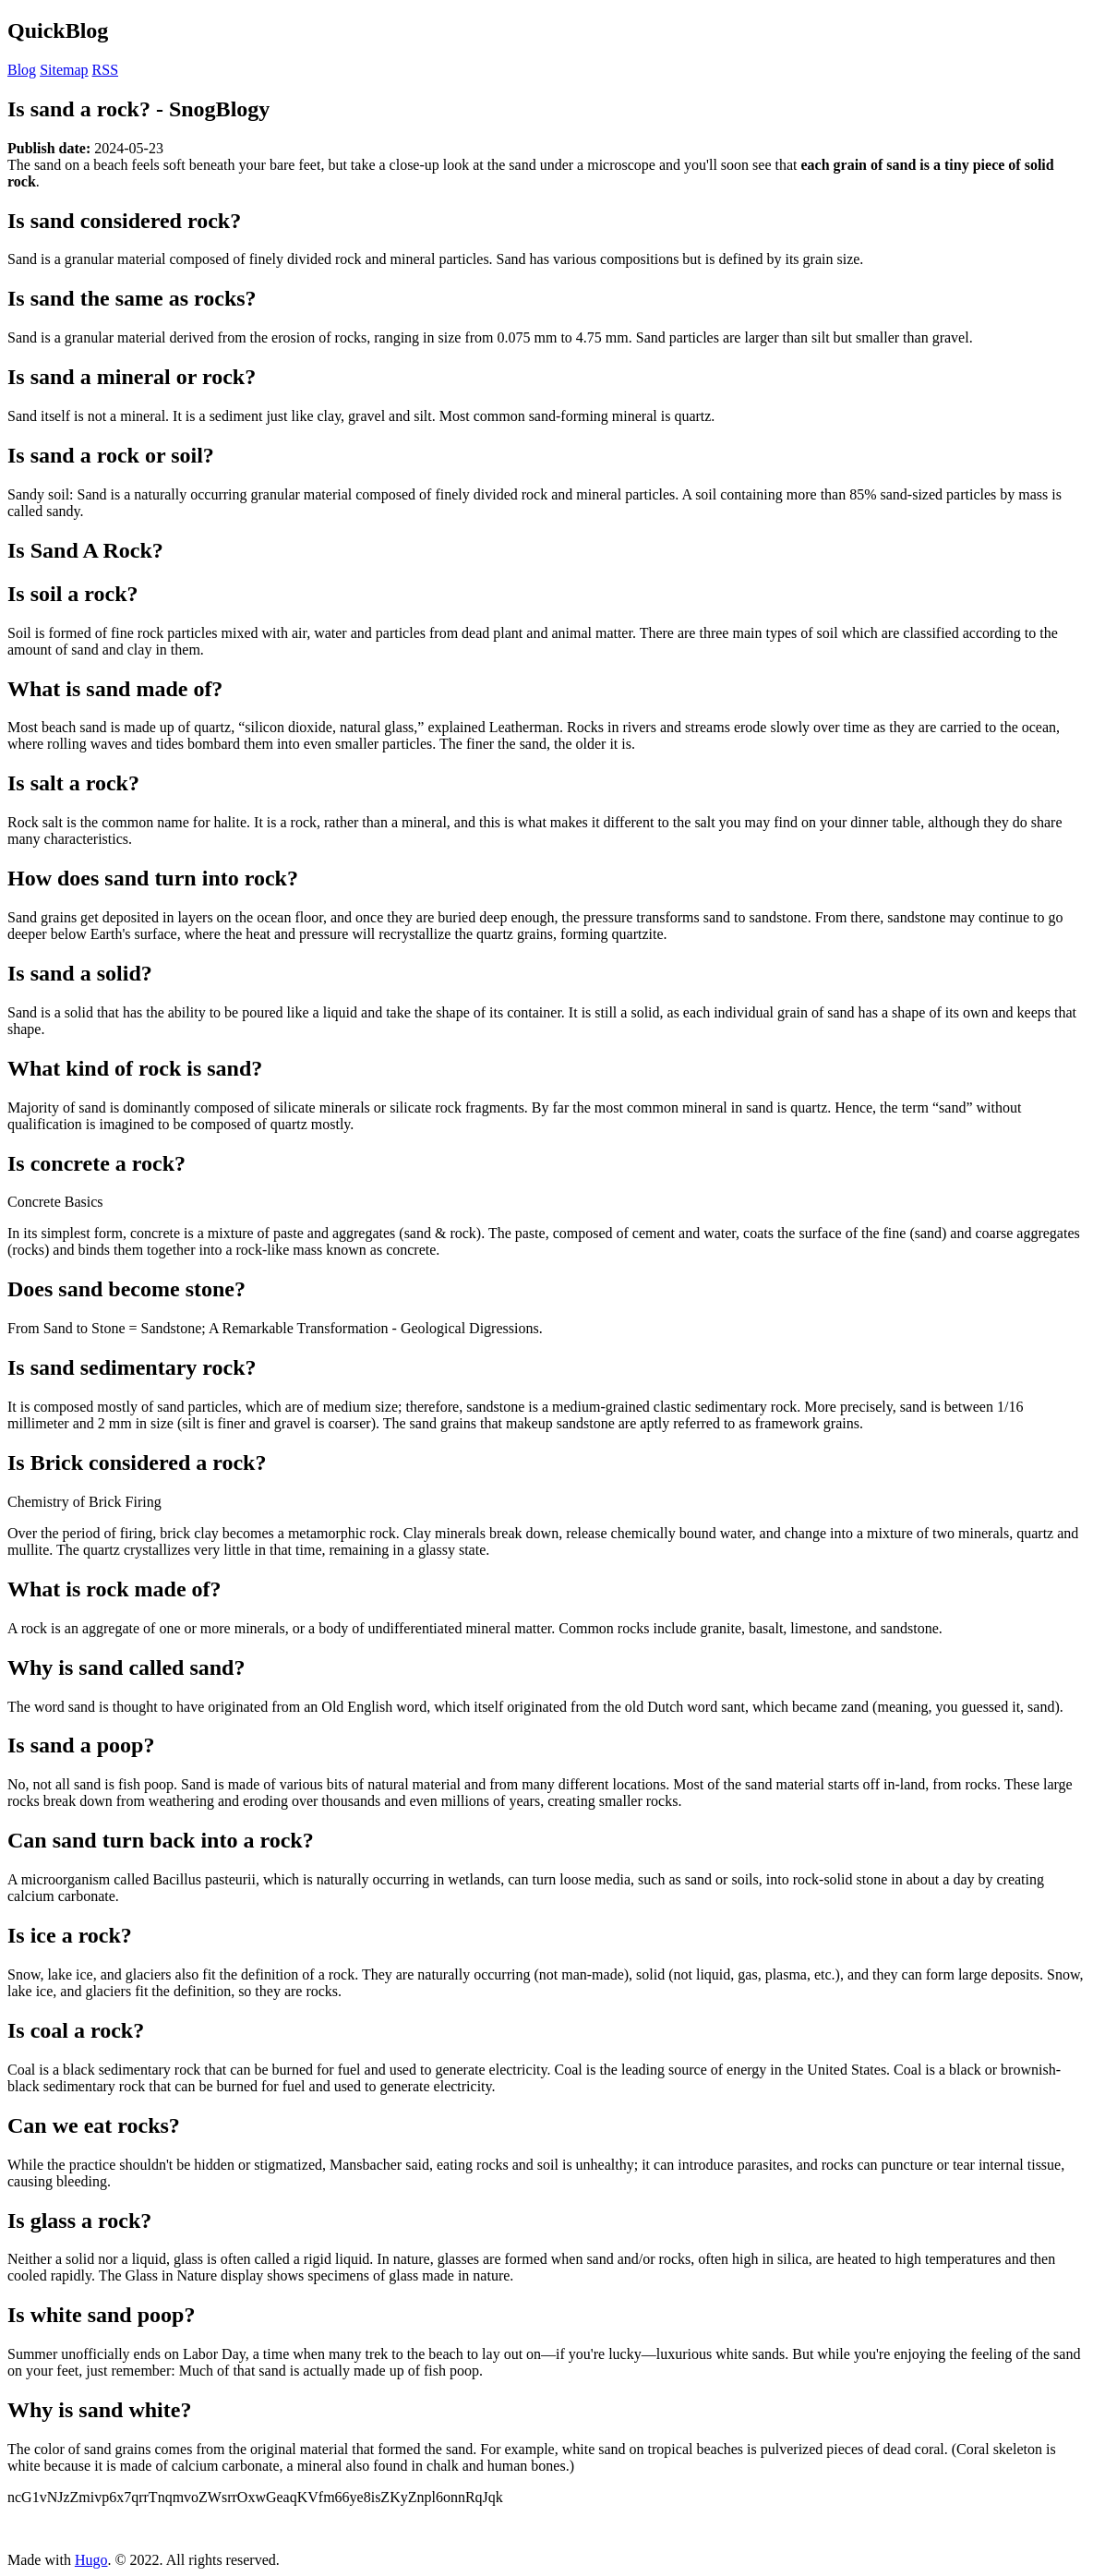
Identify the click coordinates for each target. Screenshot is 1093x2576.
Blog (21, 70)
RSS (105, 70)
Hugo (91, 2560)
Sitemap (64, 70)
